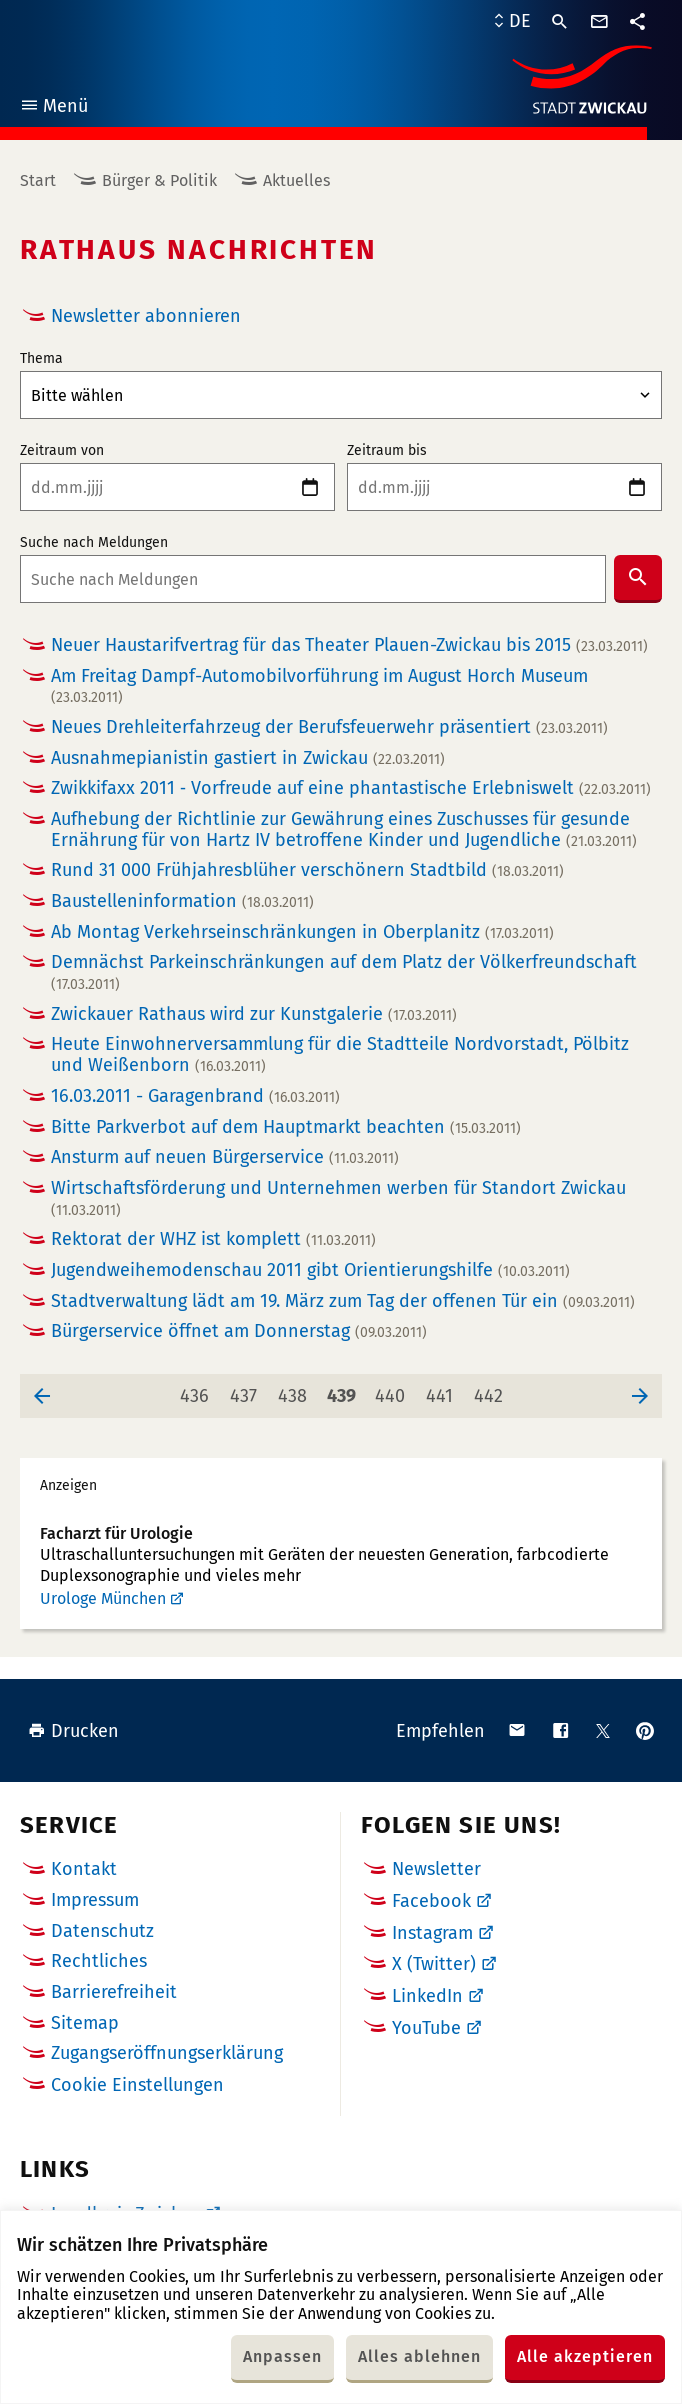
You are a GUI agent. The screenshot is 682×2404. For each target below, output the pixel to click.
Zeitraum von (62, 451)
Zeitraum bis (387, 451)
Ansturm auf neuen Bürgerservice (225, 1157)
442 (492, 1390)
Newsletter (436, 1869)
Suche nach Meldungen (94, 543)
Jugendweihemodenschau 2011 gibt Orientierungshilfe (310, 1270)
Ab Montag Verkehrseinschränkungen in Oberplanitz (302, 932)
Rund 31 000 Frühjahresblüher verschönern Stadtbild (307, 870)
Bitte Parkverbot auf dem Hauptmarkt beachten (286, 1127)
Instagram (432, 1933)
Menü (53, 108)
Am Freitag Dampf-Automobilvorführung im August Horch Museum (319, 686)
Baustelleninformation (182, 901)
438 (296, 1390)
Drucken (73, 1731)
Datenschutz (102, 1931)
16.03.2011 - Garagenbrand (195, 1096)
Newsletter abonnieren (146, 316)
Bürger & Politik (159, 180)
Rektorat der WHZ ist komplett (213, 1239)
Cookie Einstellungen (137, 2085)
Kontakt (84, 1869)
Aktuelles (296, 180)
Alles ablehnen (419, 2356)
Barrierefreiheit (114, 1992)
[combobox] (313, 579)
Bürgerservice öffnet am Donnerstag (239, 1331)
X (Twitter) (434, 1964)
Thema (41, 359)
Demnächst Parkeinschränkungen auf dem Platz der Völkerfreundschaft (344, 972)
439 (345, 1390)
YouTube (426, 2028)
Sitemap (85, 2023)
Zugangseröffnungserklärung (167, 2053)
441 (443, 1390)
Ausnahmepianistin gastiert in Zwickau (248, 758)
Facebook (431, 1901)
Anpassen (282, 2356)
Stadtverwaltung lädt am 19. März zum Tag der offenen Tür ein (343, 1301)
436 (198, 1390)
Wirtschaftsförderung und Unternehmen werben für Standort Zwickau (338, 1198)
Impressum (95, 1900)
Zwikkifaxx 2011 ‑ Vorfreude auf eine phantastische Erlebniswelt (351, 788)
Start (38, 180)
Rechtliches (99, 1961)
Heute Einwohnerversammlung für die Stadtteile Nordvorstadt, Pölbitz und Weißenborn (340, 1054)
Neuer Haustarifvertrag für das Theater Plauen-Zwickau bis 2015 (349, 645)
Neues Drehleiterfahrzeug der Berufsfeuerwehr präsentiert (329, 727)
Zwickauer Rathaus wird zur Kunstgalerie (254, 1014)
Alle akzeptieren (585, 2356)
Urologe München (103, 1598)
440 (393, 1390)
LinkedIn (427, 1996)
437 (247, 1390)
